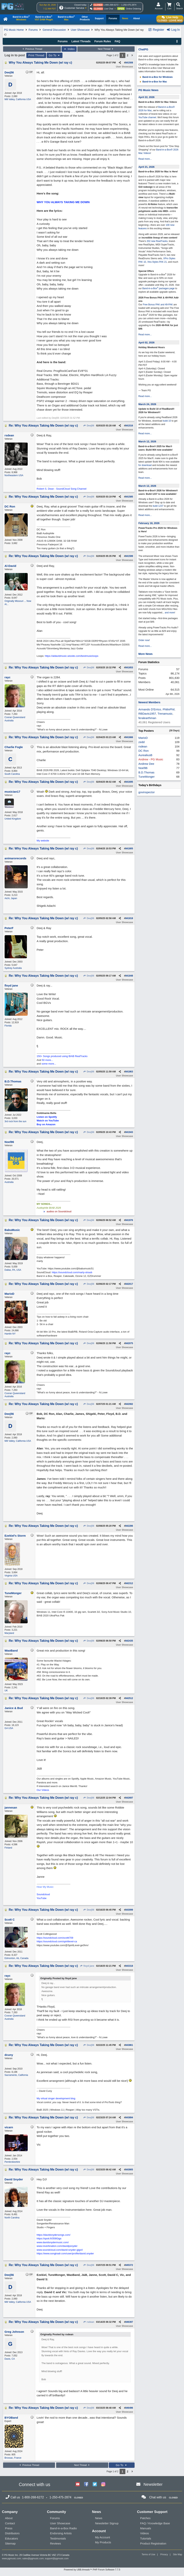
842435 (129, 1640)
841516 (129, 425)
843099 (129, 1909)
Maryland (9, 1633)
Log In (173, 29)
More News (145, 653)
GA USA (9, 1728)
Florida (8, 1025)
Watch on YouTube (48, 1120)
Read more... (145, 159)
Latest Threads (81, 41)
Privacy (164, 2554)
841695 (129, 782)
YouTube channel (147, 117)
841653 (129, 667)
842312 (129, 1583)
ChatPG (143, 49)
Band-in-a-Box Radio (63, 2528)
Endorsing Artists (61, 2533)
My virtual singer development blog (56, 2098)
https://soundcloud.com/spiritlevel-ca (57, 1941)
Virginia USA (11, 1575)
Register (156, 29)
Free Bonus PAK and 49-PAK (158, 304)
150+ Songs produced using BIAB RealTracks (62, 1056)
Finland (8, 1847)
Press (8, 2528)
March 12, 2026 (147, 441)
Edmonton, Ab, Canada (16, 1958)
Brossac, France (13, 2457)
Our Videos (43, 1790)
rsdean (88, 2322)
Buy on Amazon (46, 1124)
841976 (129, 1220)
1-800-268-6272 (110, 5)
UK (6, 1690)
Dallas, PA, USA (13, 1270)
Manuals (145, 2528)
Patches (145, 2518)
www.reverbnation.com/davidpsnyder (57, 2246)
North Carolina (12, 2217)
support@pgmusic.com (57, 2558)
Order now (143, 640)
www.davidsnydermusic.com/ (53, 2242)
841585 (129, 496)
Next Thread (106, 49)
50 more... (47, 1060)
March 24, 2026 (147, 404)
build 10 (167, 420)
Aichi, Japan (11, 898)
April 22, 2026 (146, 97)
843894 (129, 2117)
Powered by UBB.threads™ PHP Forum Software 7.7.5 (92, 2569)
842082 (129, 1404)
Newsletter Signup (107, 2523)
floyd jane (87, 1966)
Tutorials (145, 2538)
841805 (129, 848)
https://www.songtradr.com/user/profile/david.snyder (65, 2253)
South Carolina (12, 774)
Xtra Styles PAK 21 (157, 262)
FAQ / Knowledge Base (155, 2523)
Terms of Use (148, 2554)
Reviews (55, 2543)
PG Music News (148, 90)
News (98, 2518)
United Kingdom (13, 818)
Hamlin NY (10, 1333)
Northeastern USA (14, 475)
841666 (129, 737)
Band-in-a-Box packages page (158, 288)
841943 (129, 1132)
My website (43, 840)
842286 (129, 1526)
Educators (11, 2538)
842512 (129, 1698)
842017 (129, 1284)
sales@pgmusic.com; (33, 2558)
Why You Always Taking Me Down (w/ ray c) (40, 62)
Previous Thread (32, 49)
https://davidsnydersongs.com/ (54, 2234)
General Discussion (54, 29)
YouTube (42, 1898)
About (8, 2518)
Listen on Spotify (47, 1116)
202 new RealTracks (157, 241)
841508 (129, 62)
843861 (129, 2045)
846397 (129, 2322)
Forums (33, 29)
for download (145, 465)
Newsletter (152, 2484)
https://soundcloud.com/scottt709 (55, 1937)
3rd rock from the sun (15, 1121)
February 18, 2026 (149, 523)
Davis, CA (10, 2359)
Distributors (12, 2533)
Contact (10, 2523)
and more (170, 612)
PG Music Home (14, 29)
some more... (49, 1063)
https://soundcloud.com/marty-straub (72, 1272)
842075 (129, 1343)
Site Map (177, 2554)
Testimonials (58, 2538)
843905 (129, 2169)
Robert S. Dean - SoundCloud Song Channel (62, 488)
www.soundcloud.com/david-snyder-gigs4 (60, 2249)
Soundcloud (43, 1894)
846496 (129, 2408)
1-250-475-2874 (128, 5)
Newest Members (149, 702)
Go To (55, 55)
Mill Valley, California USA (18, 99)
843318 (129, 1966)
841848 (129, 975)
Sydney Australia (13, 968)
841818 (129, 918)
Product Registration (153, 2543)
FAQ (117, 41)
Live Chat (108, 8)
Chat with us (157, 2497)
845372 (129, 2265)
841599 (129, 556)
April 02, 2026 (146, 342)
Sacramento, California (16, 2075)
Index (69, 49)
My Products (103, 2542)
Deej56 (88, 425)
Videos (144, 2533)
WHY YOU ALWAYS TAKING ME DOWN (63, 202)
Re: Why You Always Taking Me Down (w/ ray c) (43, 425)
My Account (102, 2537)
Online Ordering (133, 8)
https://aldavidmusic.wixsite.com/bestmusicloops (71, 655)
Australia (9, 1182)
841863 (129, 1071)
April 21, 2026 (146, 166)
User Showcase (80, 29)
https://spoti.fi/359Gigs (49, 2238)
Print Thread (36, 55)
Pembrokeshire (12, 2162)
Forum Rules (102, 41)
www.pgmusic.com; (12, 2558)
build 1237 (158, 506)
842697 (129, 1797)
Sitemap (10, 2543)
